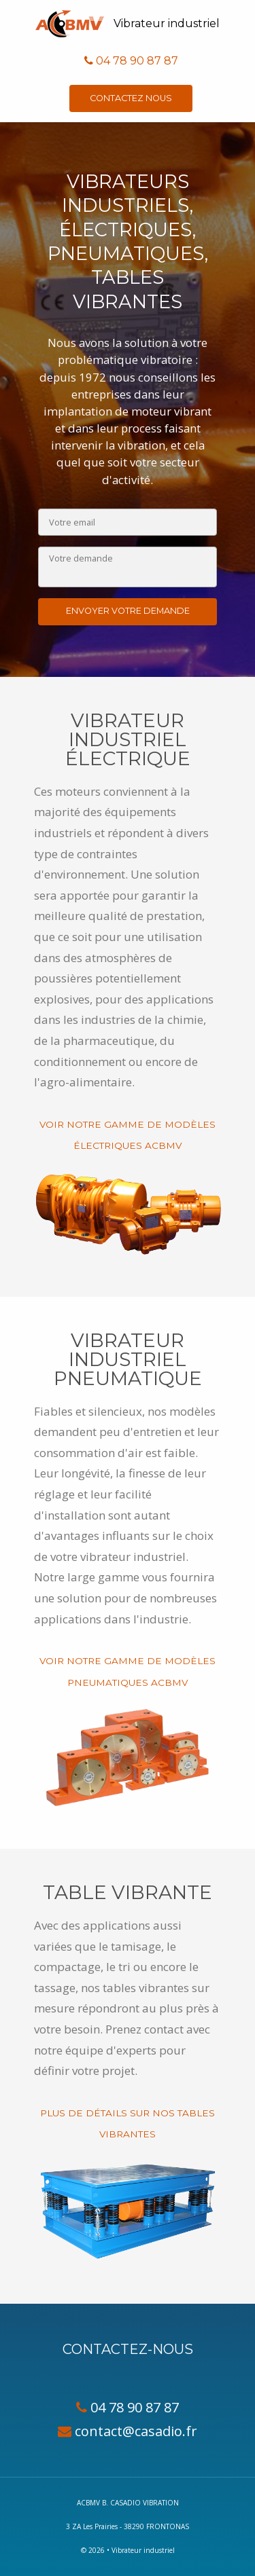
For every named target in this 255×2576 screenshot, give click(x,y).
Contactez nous (131, 98)
